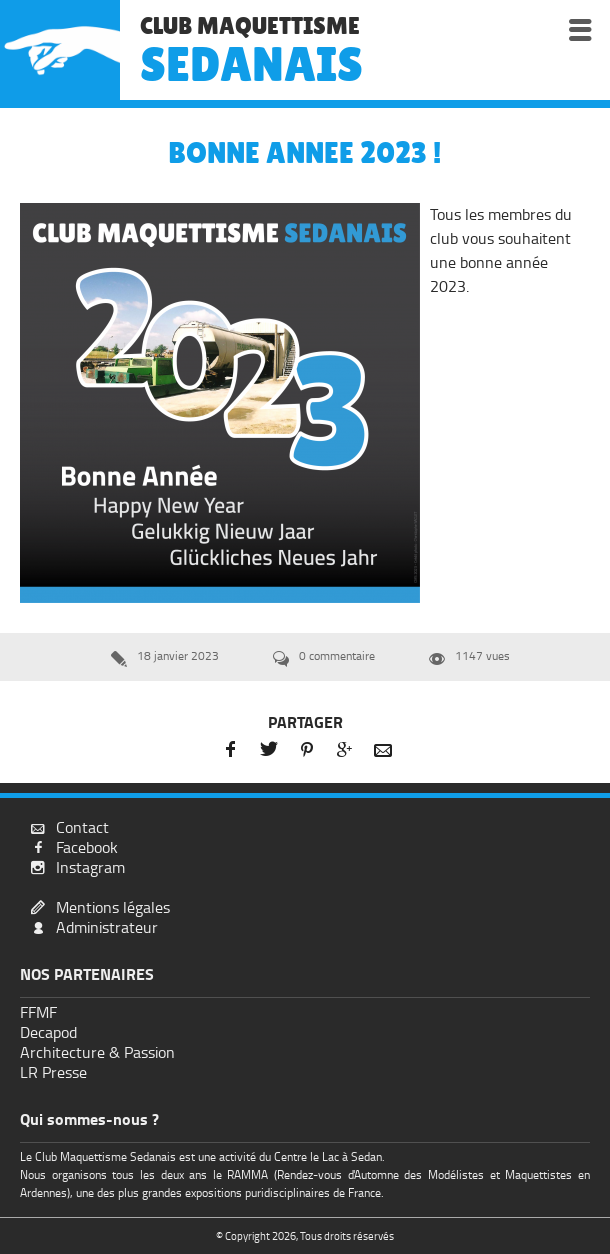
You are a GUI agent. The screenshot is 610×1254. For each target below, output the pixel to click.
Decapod (48, 1032)
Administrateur (107, 927)
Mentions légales (113, 907)
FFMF (38, 1012)
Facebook (87, 847)
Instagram (90, 867)
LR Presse (53, 1072)
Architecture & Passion (97, 1052)
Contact (82, 827)
